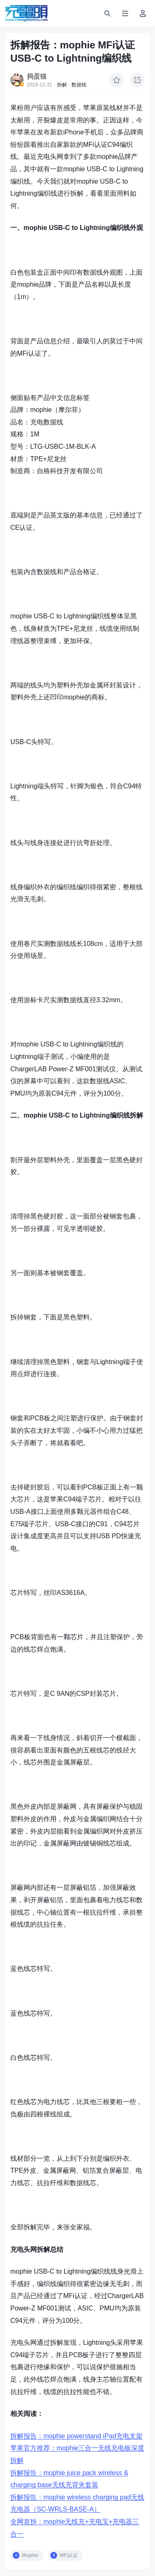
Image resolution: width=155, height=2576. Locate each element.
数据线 (79, 85)
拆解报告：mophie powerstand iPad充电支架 (76, 2436)
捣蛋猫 (37, 76)
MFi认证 (69, 2555)
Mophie (30, 2555)
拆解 (62, 85)
